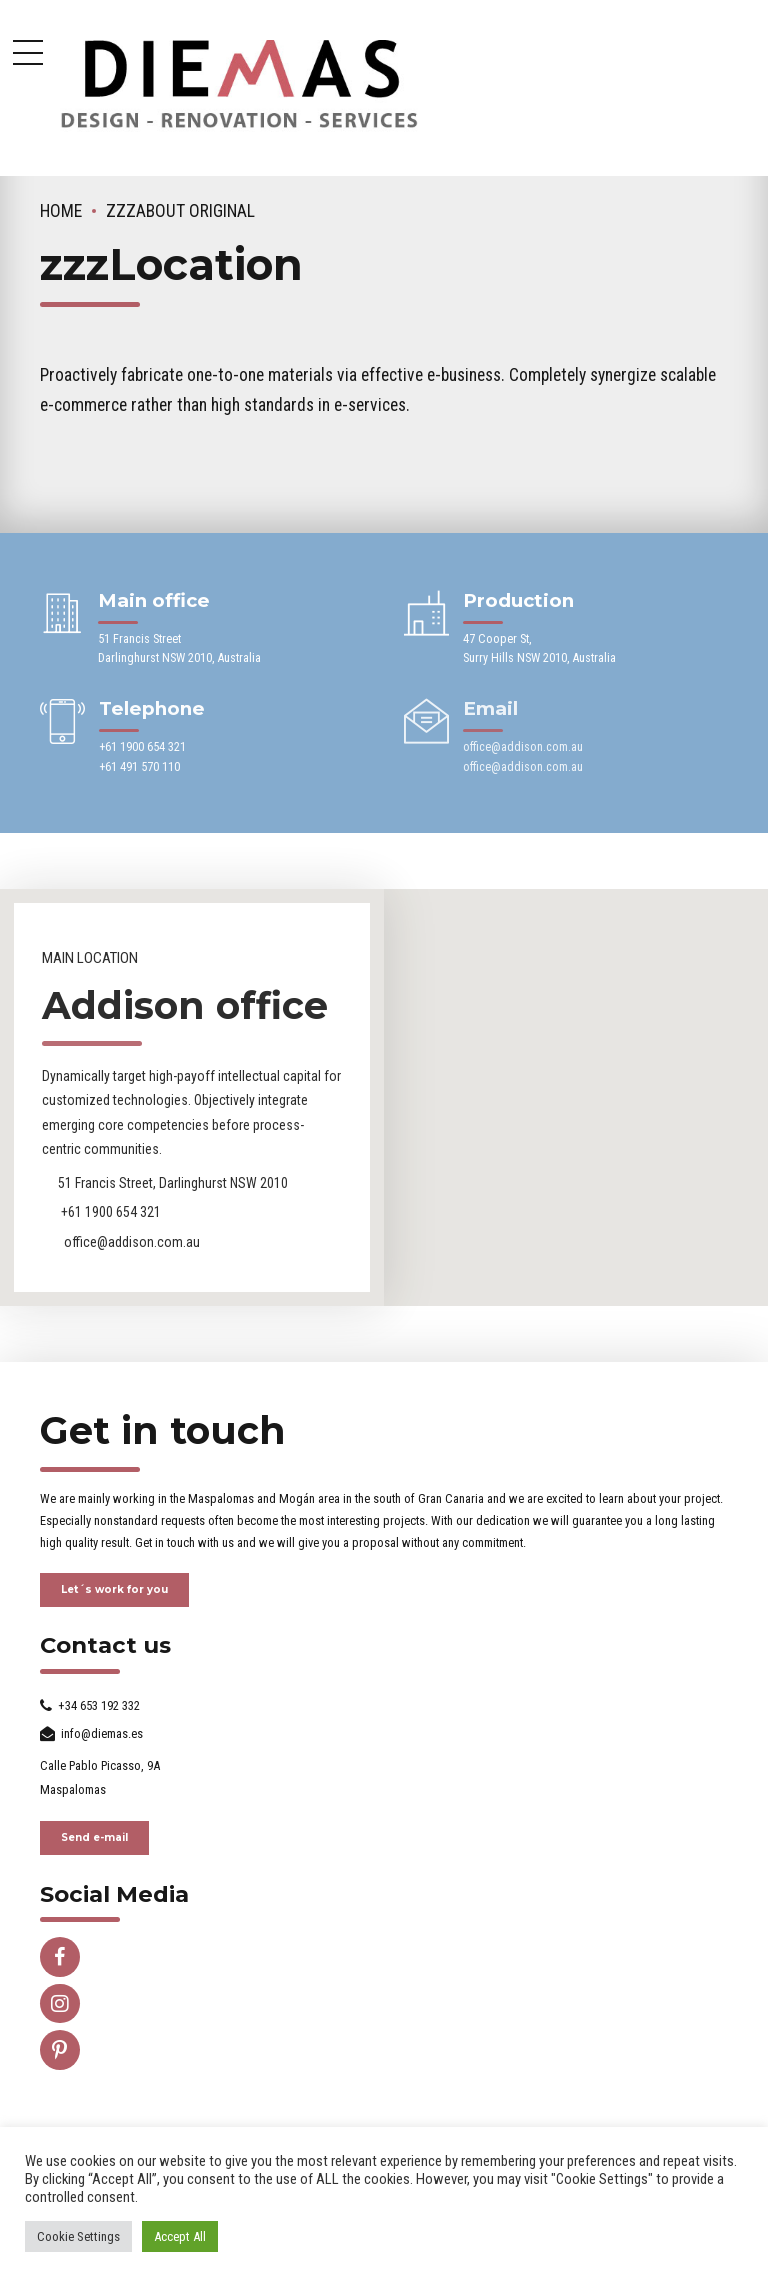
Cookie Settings (78, 2236)
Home (61, 211)
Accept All (180, 2236)
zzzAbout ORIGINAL (180, 211)
